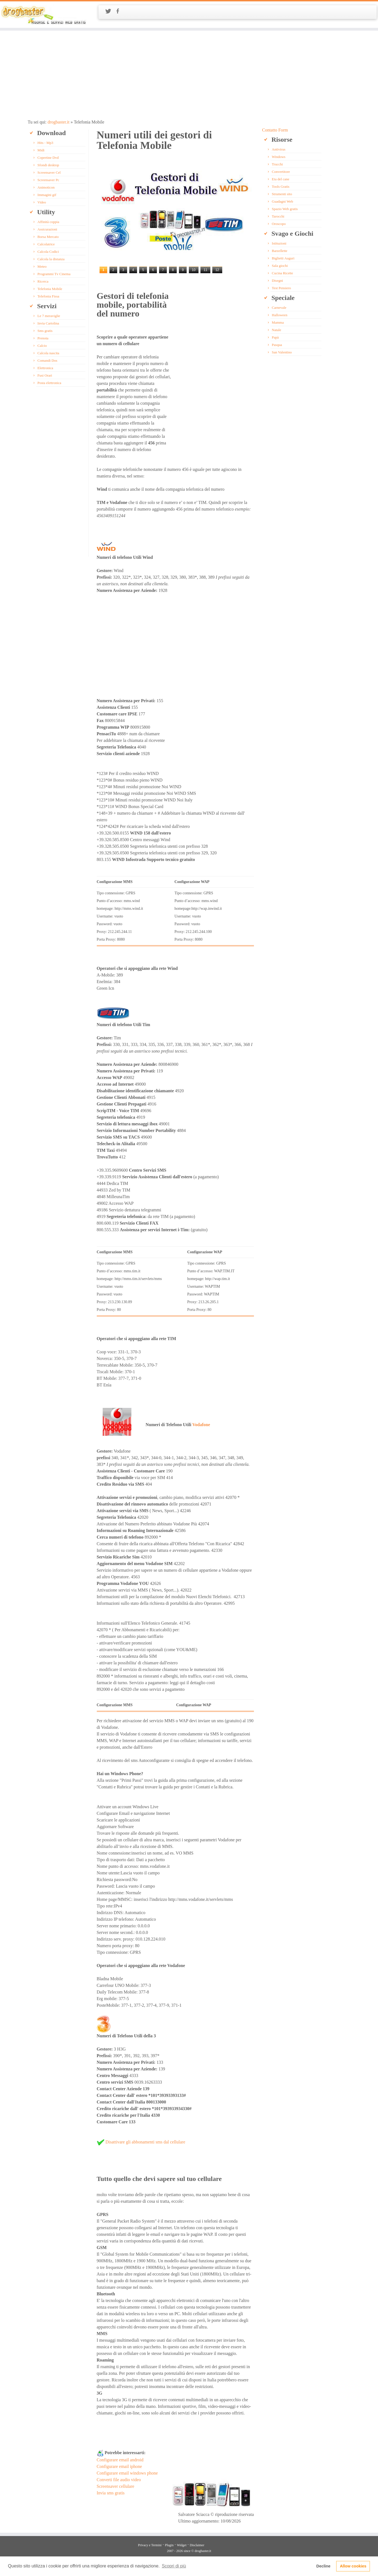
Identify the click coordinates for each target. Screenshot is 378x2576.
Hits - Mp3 (45, 143)
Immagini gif (46, 195)
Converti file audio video (119, 2479)
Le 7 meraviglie (48, 316)
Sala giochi (280, 266)
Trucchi (277, 164)
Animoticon (46, 187)
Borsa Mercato (48, 237)
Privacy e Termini (150, 2545)
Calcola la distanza (51, 259)
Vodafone (201, 1424)
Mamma (278, 322)
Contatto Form (275, 130)
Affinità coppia (48, 222)
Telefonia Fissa (48, 296)
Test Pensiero (281, 288)
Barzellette (279, 251)
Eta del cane (280, 179)
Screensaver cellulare (115, 2486)
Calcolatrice (46, 244)
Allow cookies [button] (353, 2566)
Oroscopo (279, 224)
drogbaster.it (58, 122)
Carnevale (279, 307)
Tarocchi (278, 216)
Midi (40, 150)
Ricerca (43, 281)
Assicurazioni (47, 229)
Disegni (277, 280)
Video (41, 202)
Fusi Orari (44, 375)
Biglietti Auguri (283, 258)
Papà (275, 337)
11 (205, 270)
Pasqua (277, 345)
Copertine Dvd (48, 157)
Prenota (43, 338)
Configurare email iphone (119, 2466)
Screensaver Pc (48, 180)
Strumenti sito (282, 194)
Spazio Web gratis (285, 209)
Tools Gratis (280, 186)
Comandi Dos (47, 360)
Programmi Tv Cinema (54, 274)
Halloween (279, 315)
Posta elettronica (49, 383)
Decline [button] (323, 2566)
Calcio (42, 346)
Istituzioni (279, 243)
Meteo (42, 266)
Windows (278, 157)
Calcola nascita (48, 353)
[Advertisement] (189, 74)
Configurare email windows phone (127, 2473)
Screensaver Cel (49, 172)
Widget (181, 2545)
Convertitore (281, 172)
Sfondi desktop (48, 165)
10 (193, 270)
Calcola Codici (48, 251)
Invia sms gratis (111, 2493)
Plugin (169, 2545)
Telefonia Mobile (49, 289)
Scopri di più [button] (174, 2566)
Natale (276, 330)
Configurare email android (120, 2459)
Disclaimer (197, 2545)
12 (217, 270)
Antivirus (278, 149)
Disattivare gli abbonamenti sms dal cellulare (145, 2142)
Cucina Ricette (282, 273)
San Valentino (282, 352)
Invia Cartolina (48, 323)
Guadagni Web (282, 201)
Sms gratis (45, 331)
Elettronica (45, 368)
